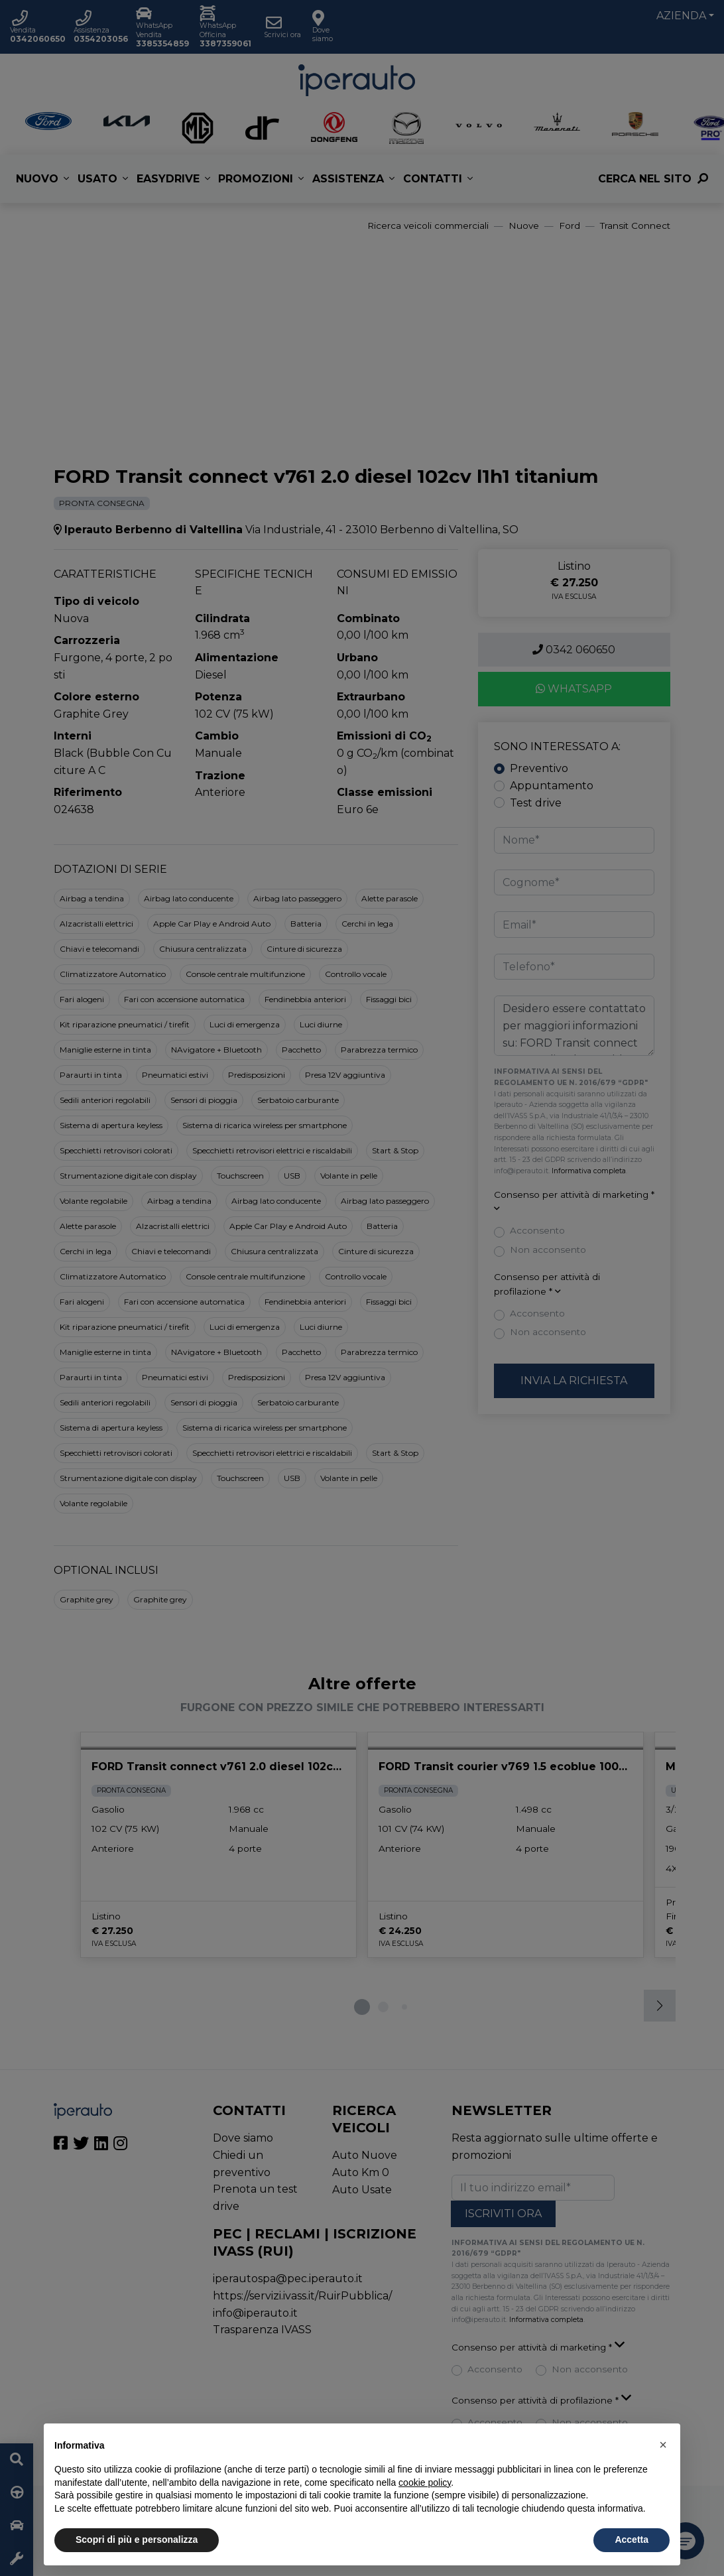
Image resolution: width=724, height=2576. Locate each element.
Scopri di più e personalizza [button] (137, 2539)
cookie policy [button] (424, 2482)
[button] (663, 2444)
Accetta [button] (631, 2539)
